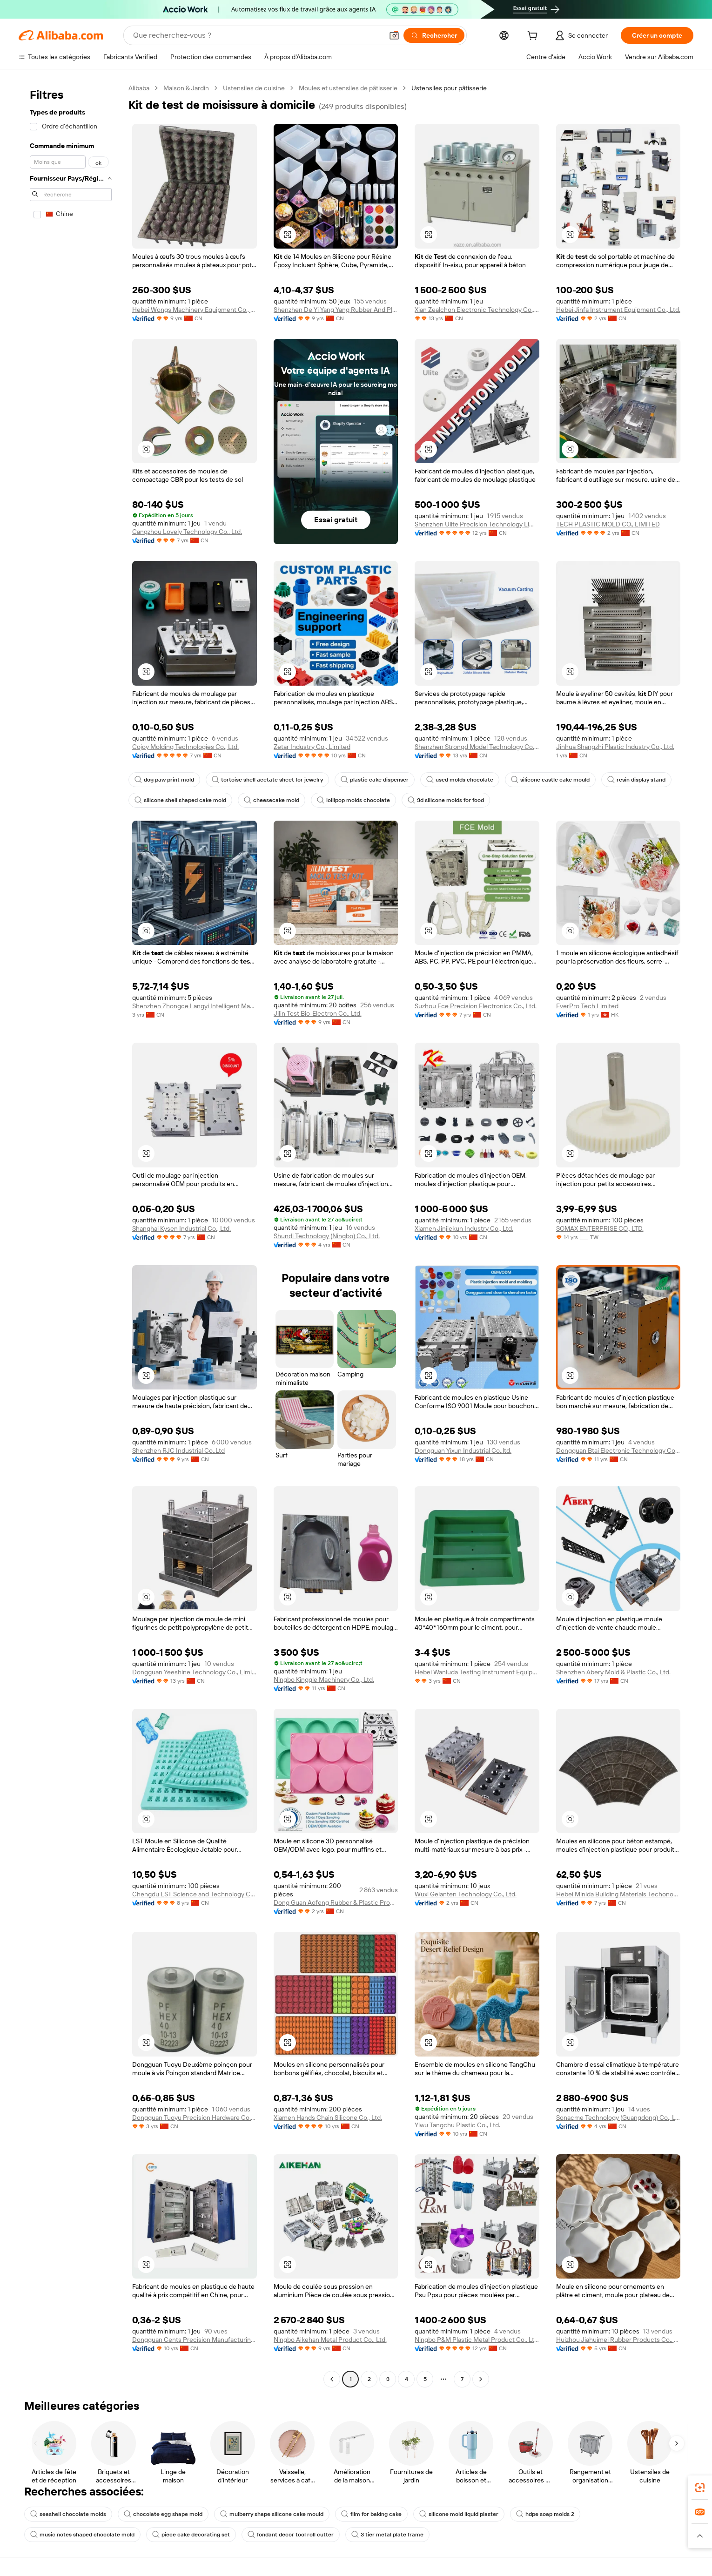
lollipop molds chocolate (353, 800)
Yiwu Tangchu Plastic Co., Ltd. (457, 2125)
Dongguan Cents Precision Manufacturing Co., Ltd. (194, 2339)
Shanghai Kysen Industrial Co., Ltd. (181, 1228)
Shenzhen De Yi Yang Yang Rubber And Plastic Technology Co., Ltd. (336, 309)
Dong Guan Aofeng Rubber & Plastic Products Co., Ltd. (336, 1902)
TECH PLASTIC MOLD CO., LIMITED (608, 524)
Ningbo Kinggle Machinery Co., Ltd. (324, 1679)
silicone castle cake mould (550, 779)
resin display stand (636, 779)
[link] (700, 2487)
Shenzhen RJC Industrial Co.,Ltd (178, 1450)
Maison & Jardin (186, 88)
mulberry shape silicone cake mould (271, 2514)
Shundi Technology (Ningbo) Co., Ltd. (327, 1236)
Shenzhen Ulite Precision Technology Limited (477, 524)
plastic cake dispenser (375, 779)
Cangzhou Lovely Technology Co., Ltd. (187, 531)
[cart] (534, 36)
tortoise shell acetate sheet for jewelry (267, 779)
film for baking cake (371, 2514)
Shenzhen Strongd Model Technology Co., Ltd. (477, 746)
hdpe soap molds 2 (545, 2514)
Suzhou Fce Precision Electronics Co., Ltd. (476, 1006)
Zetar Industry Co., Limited (312, 746)
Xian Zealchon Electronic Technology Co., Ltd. (477, 309)
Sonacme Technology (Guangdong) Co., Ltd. (618, 2117)
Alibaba (138, 88)
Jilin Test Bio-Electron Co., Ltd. (318, 1013)
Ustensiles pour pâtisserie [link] (449, 88)
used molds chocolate (459, 779)
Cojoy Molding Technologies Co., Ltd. (185, 746)
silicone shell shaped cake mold (180, 800)
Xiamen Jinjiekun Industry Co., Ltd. (464, 1228)
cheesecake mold (271, 800)
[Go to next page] (480, 2379)
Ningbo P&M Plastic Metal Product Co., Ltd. (477, 2339)
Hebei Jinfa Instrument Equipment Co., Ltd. (618, 309)
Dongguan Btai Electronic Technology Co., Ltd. (618, 1450)
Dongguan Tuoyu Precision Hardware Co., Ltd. (194, 2117)
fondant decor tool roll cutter (291, 2534)
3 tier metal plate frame (387, 2534)
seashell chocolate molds (68, 2514)
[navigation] (70, 1234)
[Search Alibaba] (257, 35)
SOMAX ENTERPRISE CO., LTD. (600, 1228)
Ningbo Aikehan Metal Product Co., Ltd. (330, 2339)
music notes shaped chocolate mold (82, 2534)
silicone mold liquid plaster (458, 2514)
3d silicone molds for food (446, 800)
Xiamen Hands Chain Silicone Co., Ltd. (328, 2117)
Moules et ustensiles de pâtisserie (348, 88)
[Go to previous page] (331, 2379)
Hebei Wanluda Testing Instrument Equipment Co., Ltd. (477, 1672)
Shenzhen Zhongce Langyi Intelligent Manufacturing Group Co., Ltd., (194, 1006)
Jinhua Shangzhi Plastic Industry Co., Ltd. (615, 746)
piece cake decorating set (191, 2534)
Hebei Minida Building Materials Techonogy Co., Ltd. (618, 1894)
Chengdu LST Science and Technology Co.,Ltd (194, 1894)
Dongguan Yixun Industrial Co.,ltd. (463, 1450)
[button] (394, 35)
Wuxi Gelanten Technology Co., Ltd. (466, 1894)
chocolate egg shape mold (163, 2514)
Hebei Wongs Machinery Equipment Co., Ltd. (194, 309)
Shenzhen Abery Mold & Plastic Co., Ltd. (613, 1672)
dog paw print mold (164, 779)
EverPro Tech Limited (587, 1006)
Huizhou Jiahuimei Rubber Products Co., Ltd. (618, 2339)
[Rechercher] (433, 35)
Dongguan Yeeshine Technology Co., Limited (194, 1672)
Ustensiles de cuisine (254, 88)
